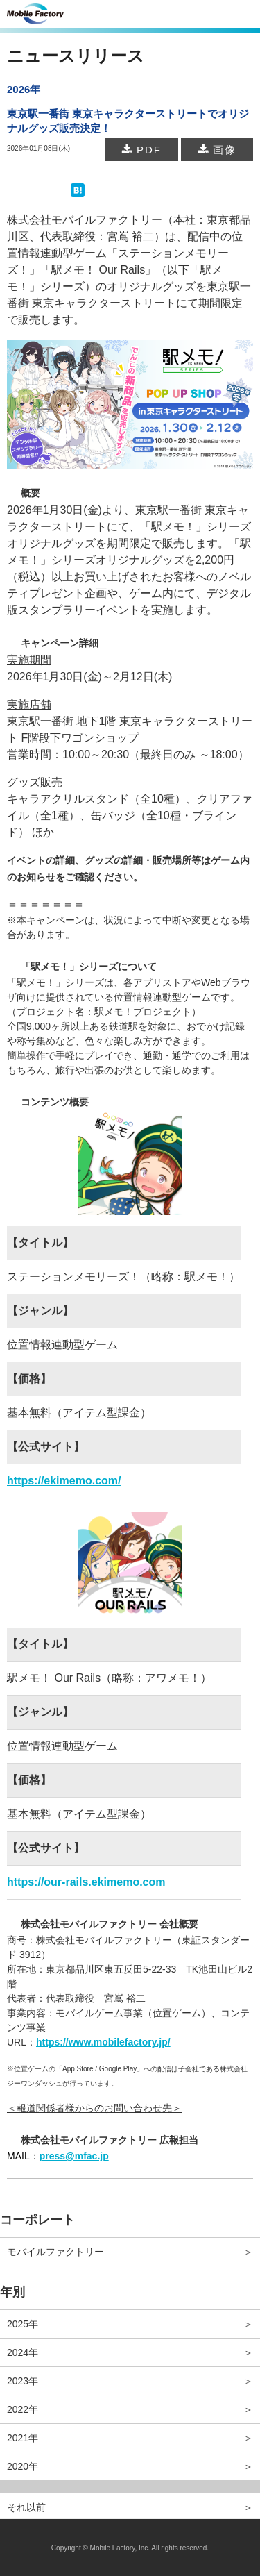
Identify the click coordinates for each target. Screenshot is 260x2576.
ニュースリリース (75, 56)
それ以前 (26, 2507)
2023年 (22, 2380)
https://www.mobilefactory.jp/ (103, 2042)
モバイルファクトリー (55, 2251)
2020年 (22, 2466)
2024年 (22, 2352)
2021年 (22, 2437)
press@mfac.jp (74, 2155)
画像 (217, 150)
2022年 (22, 2409)
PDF (141, 150)
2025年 (22, 2324)
